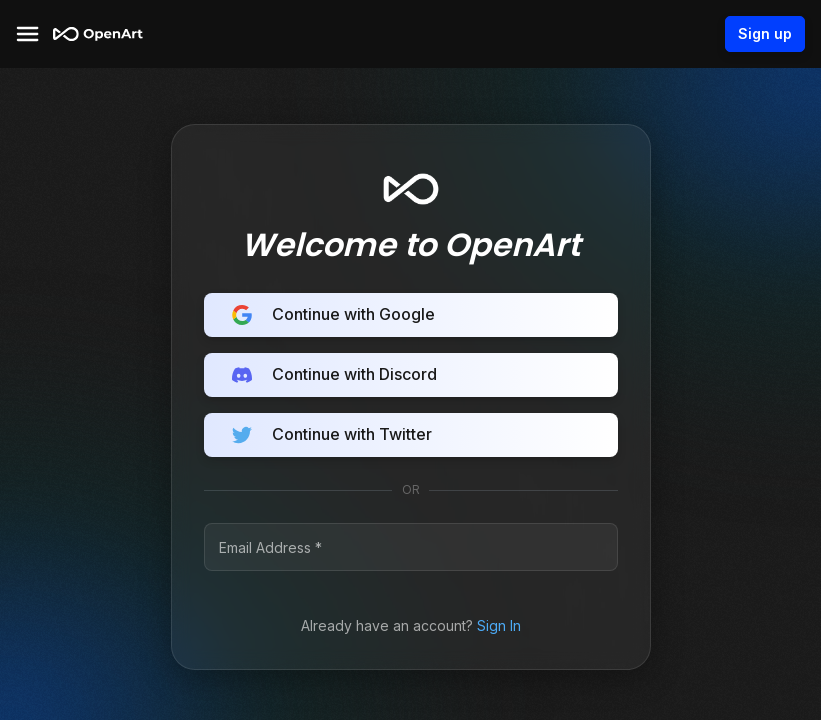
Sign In (499, 625)
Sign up (765, 34)
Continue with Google (411, 315)
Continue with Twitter (411, 435)
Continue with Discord (411, 375)
